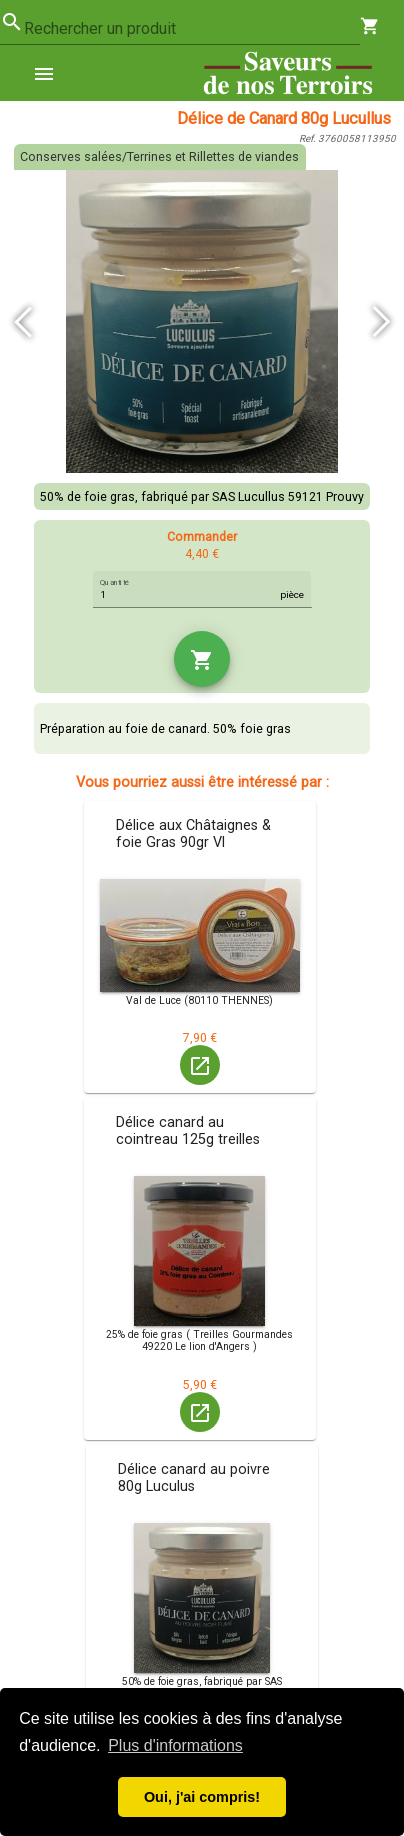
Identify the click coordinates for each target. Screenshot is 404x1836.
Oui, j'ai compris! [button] (202, 1797)
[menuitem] (52, 73)
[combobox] (192, 29)
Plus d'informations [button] (175, 1745)
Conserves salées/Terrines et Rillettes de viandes (159, 157)
